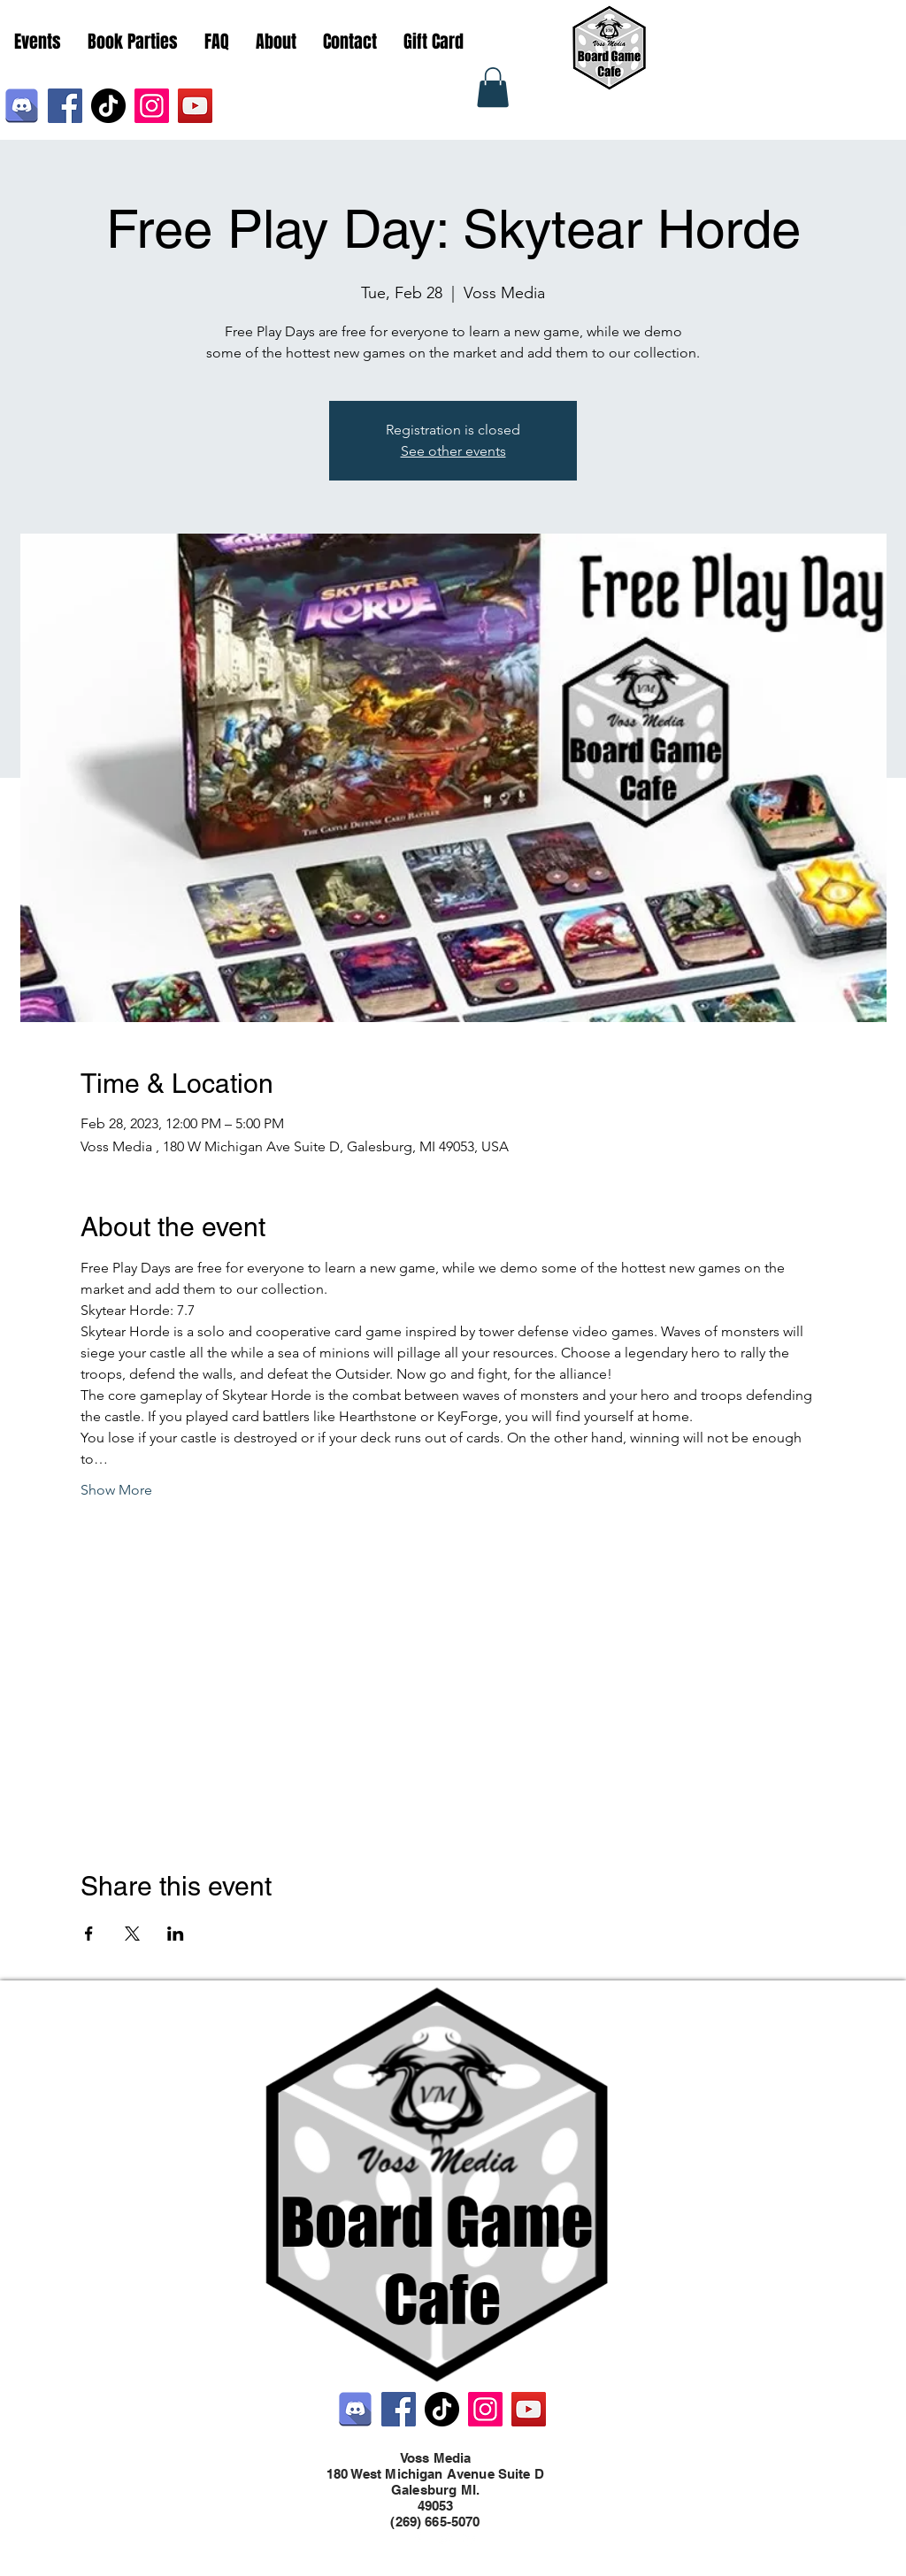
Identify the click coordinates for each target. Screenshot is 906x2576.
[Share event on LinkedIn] (175, 1933)
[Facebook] (65, 105)
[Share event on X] (132, 1933)
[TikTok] (108, 105)
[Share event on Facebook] (89, 1933)
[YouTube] (195, 105)
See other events (453, 450)
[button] (493, 87)
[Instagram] (151, 105)
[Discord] (21, 105)
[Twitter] (444, 2539)
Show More (116, 1489)
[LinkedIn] (471, 2539)
